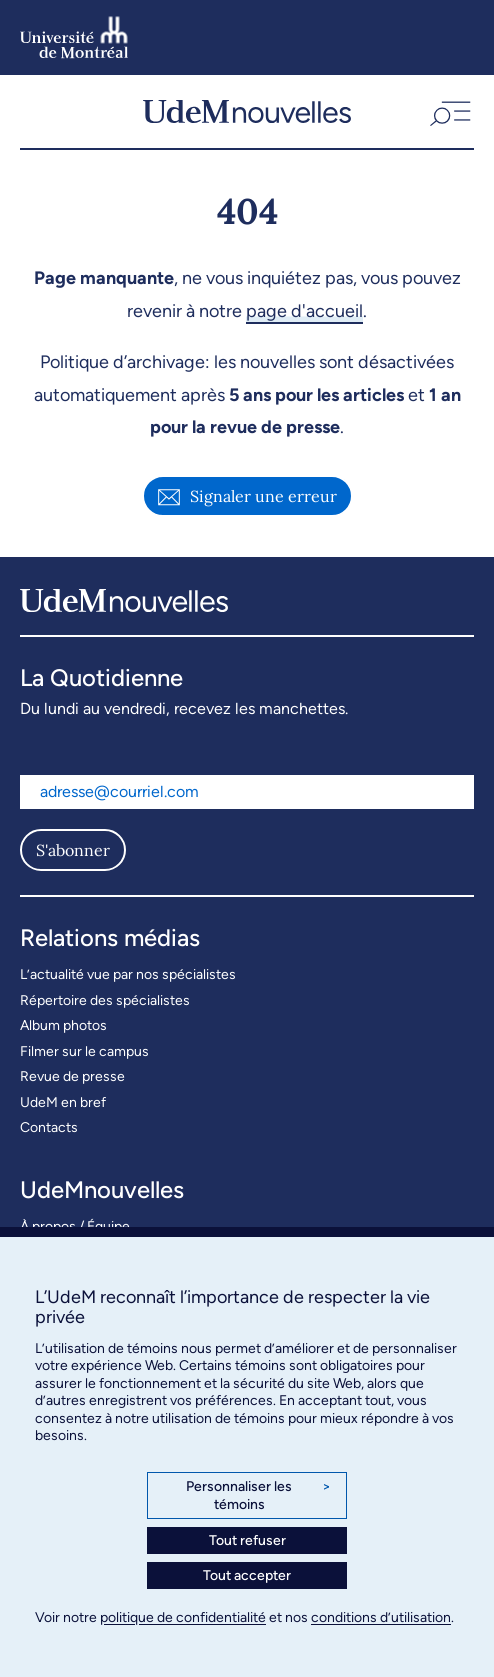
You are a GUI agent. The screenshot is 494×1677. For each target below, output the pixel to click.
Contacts (49, 1127)
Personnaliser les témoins (258, 1495)
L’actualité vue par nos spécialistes (128, 974)
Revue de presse (72, 1076)
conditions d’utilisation (381, 1617)
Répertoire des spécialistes (105, 1000)
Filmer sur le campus (84, 1051)
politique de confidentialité (183, 1617)
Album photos (63, 1025)
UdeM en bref (63, 1102)
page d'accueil (304, 311)
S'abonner (73, 850)
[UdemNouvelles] (247, 111)
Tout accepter (247, 1575)
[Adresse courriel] (247, 792)
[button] (448, 111)
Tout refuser (247, 1540)
